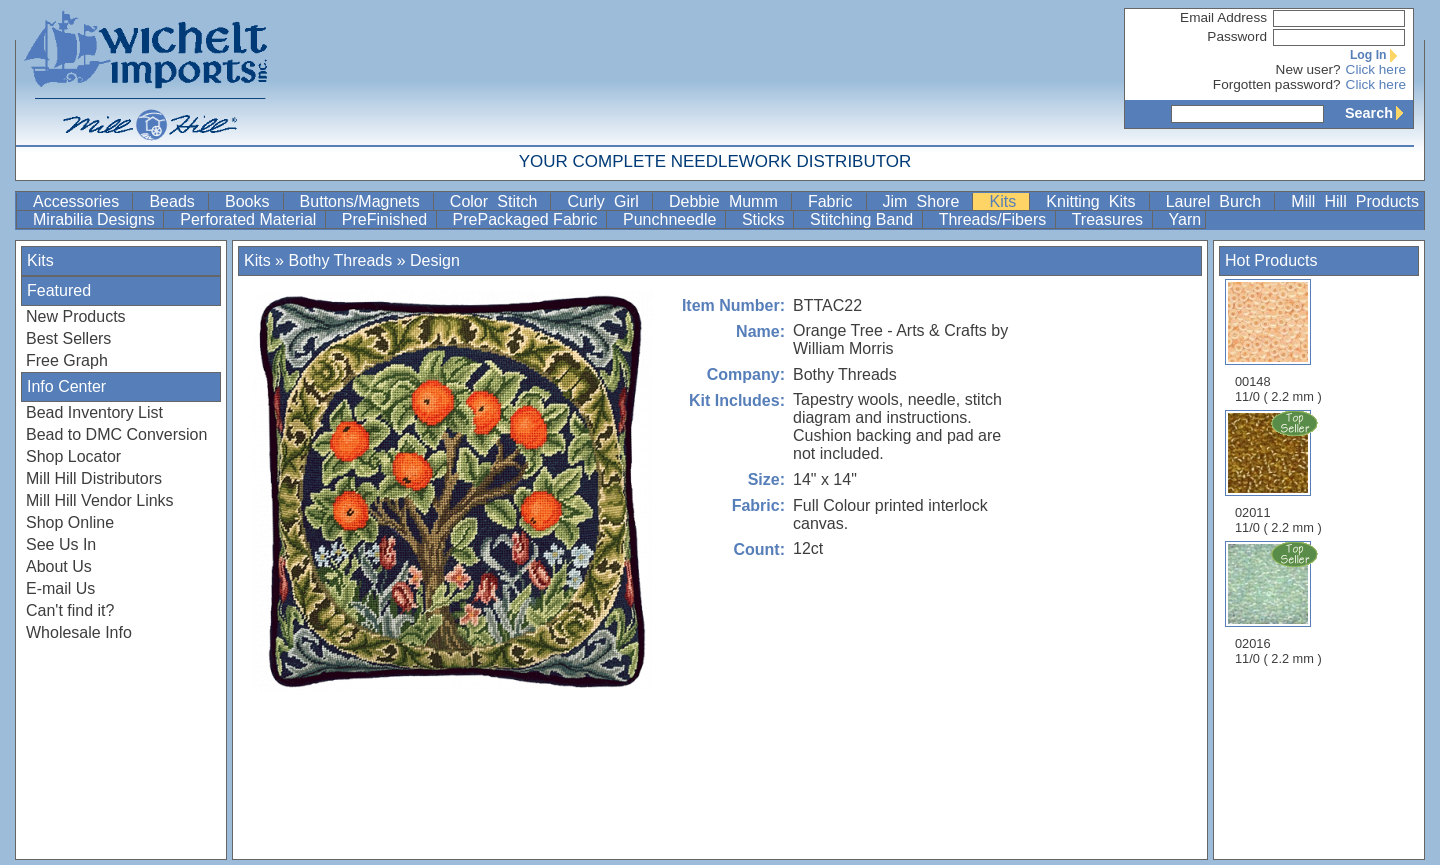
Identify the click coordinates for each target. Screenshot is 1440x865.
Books (252, 201)
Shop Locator (73, 456)
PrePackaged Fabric (527, 219)
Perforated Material (250, 219)
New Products (76, 316)
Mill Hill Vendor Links (100, 500)
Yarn (1185, 219)
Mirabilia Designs (96, 219)
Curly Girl (607, 201)
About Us (59, 566)
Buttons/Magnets (364, 201)
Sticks (765, 219)
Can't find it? (70, 610)
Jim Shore (926, 201)
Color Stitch (498, 201)
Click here (1376, 69)
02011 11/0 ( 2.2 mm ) (1280, 472)
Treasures (1110, 219)
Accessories (80, 201)
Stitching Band (864, 219)
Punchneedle (672, 219)
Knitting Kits (1095, 201)
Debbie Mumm (728, 201)
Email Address (1223, 17)
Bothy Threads (340, 260)
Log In (1378, 55)
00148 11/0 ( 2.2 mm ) (1278, 341)
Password (1237, 36)
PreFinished (387, 219)
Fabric (835, 201)
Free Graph (67, 360)
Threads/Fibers (995, 219)
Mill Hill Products (1355, 201)
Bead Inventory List (94, 412)
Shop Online (70, 522)
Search (1379, 113)
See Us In (61, 544)
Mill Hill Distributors (94, 478)
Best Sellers (68, 338)
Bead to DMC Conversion (116, 434)
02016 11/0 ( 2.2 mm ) (1280, 603)
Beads (176, 201)
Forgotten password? (1277, 84)
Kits (1007, 201)
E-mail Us (60, 588)
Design (435, 260)
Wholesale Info (79, 632)
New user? (1308, 69)
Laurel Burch (1218, 201)
